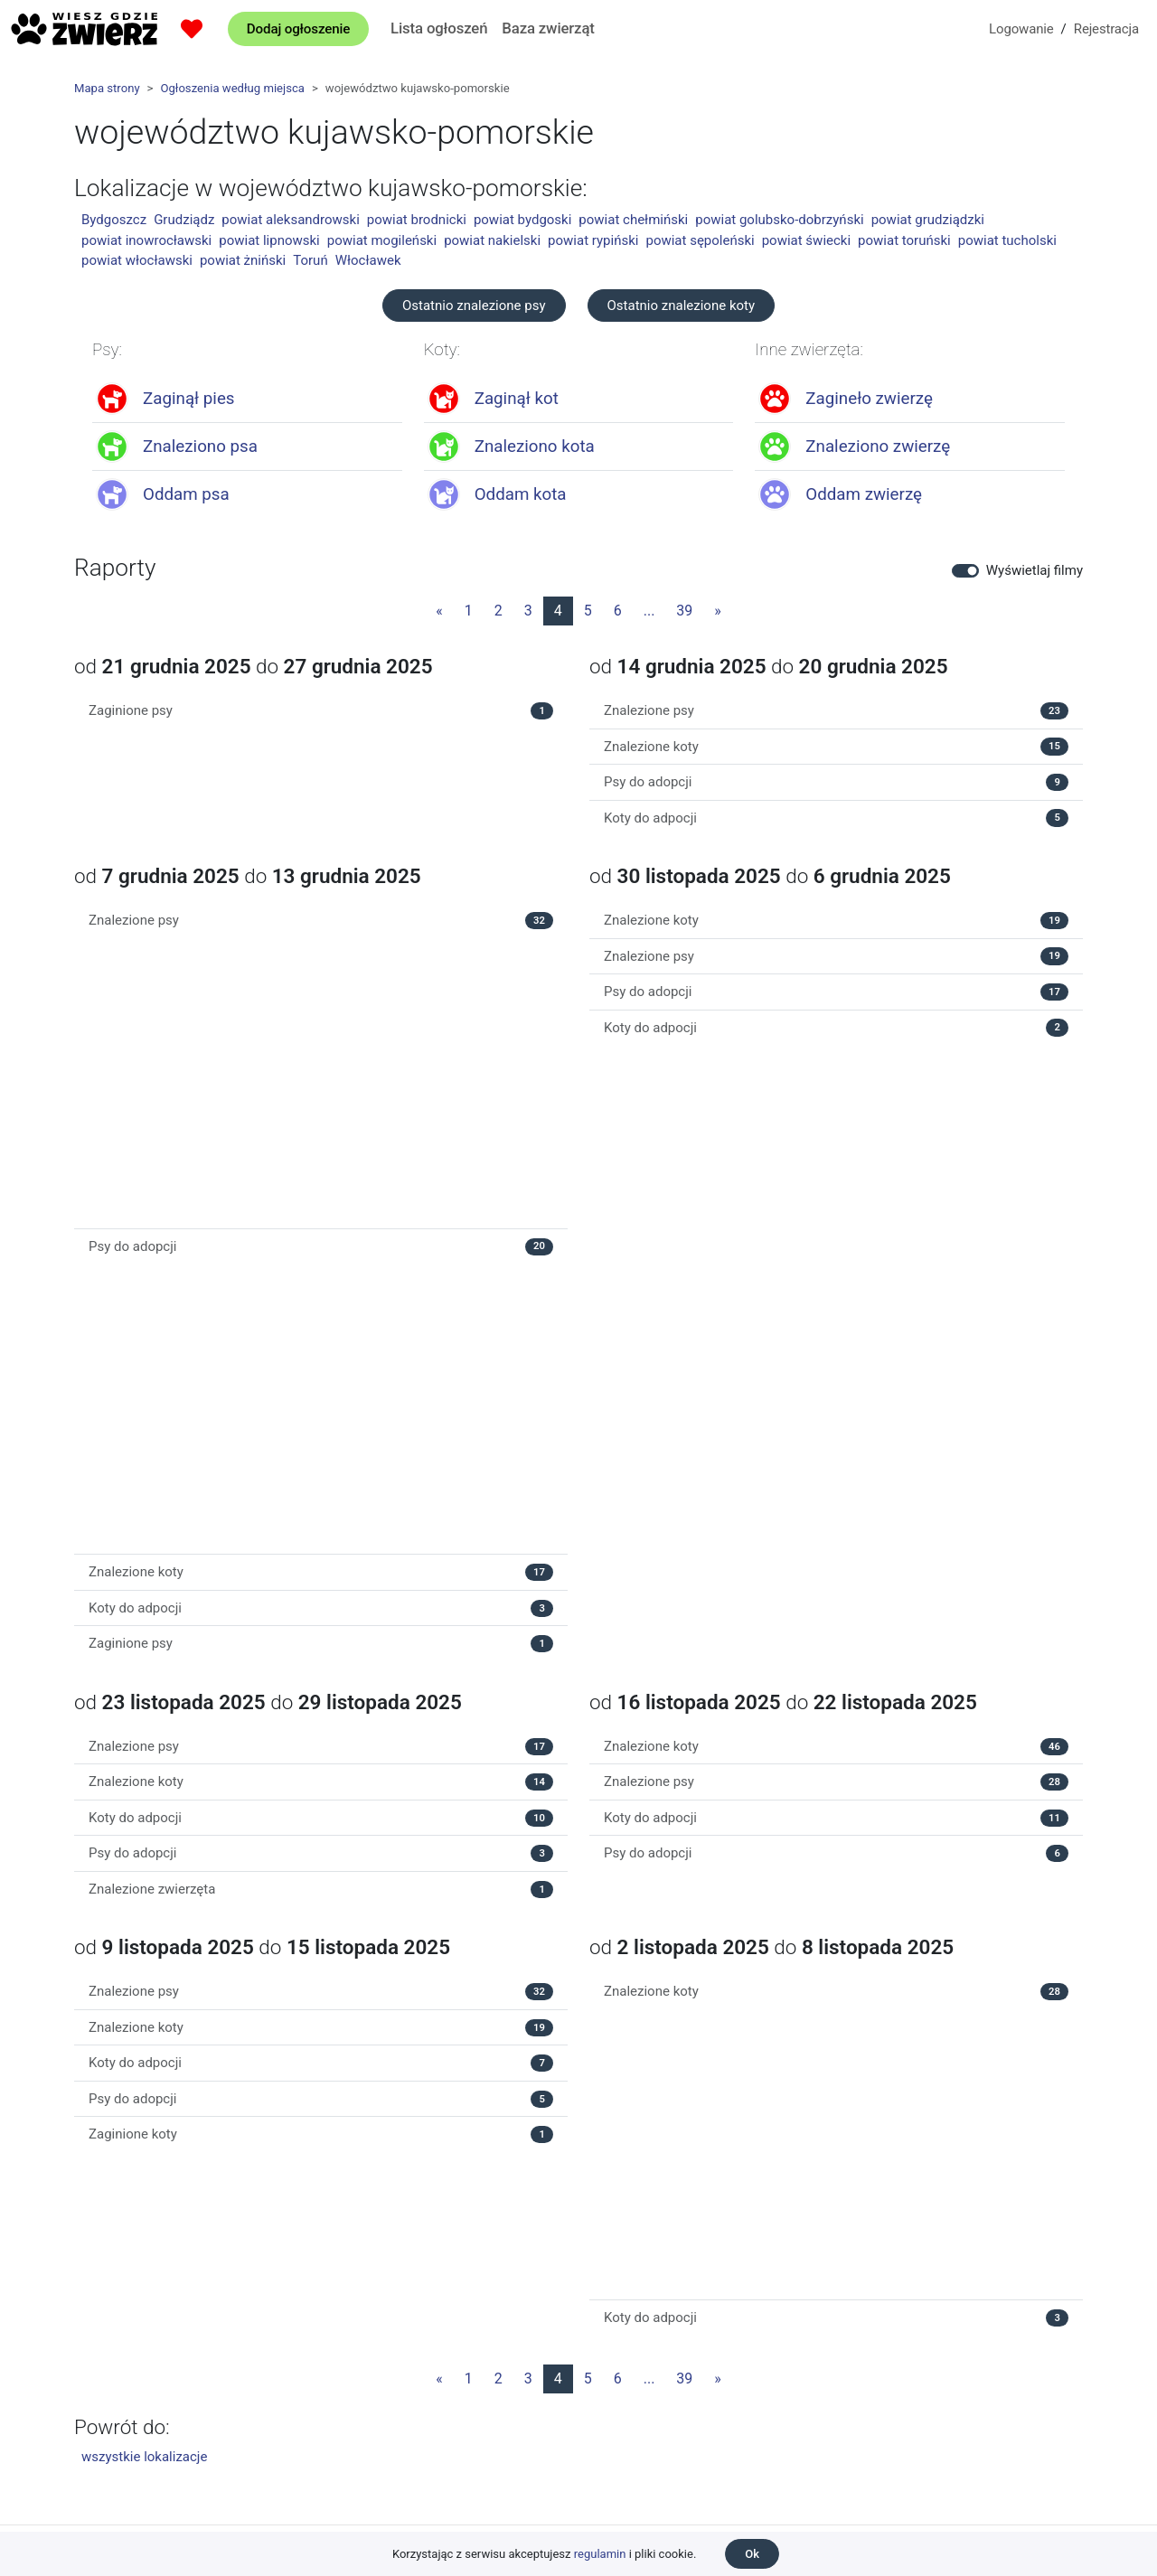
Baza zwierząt (548, 28)
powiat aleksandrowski (290, 220)
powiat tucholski (1007, 240)
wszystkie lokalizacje (144, 2457)
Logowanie (1021, 29)
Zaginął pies (189, 399)
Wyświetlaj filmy (1034, 570)
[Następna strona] (717, 611)
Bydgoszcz (113, 220)
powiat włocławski (137, 260)
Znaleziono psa (200, 446)
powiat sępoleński (699, 240)
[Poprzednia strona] (439, 611)
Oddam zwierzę (863, 494)
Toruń (310, 260)
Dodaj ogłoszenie (298, 29)
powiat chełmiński (633, 220)
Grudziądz (184, 220)
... (649, 610)
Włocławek (368, 260)
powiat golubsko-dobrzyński (779, 220)
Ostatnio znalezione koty (681, 305)
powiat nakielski (492, 240)
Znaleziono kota (535, 446)
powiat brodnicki (416, 220)
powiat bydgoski (522, 220)
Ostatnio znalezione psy (474, 305)
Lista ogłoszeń (438, 28)
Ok (752, 2554)
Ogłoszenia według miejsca (232, 88)
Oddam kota (521, 494)
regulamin (600, 2554)
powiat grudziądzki (927, 220)
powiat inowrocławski (146, 240)
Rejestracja (1106, 29)
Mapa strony (107, 88)
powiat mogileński (382, 240)
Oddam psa (186, 494)
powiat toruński (904, 240)
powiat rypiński (593, 240)
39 (684, 610)
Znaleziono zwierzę (877, 446)
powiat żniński (243, 260)
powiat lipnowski (269, 240)
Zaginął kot (517, 399)
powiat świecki (806, 240)
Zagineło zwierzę (869, 399)
